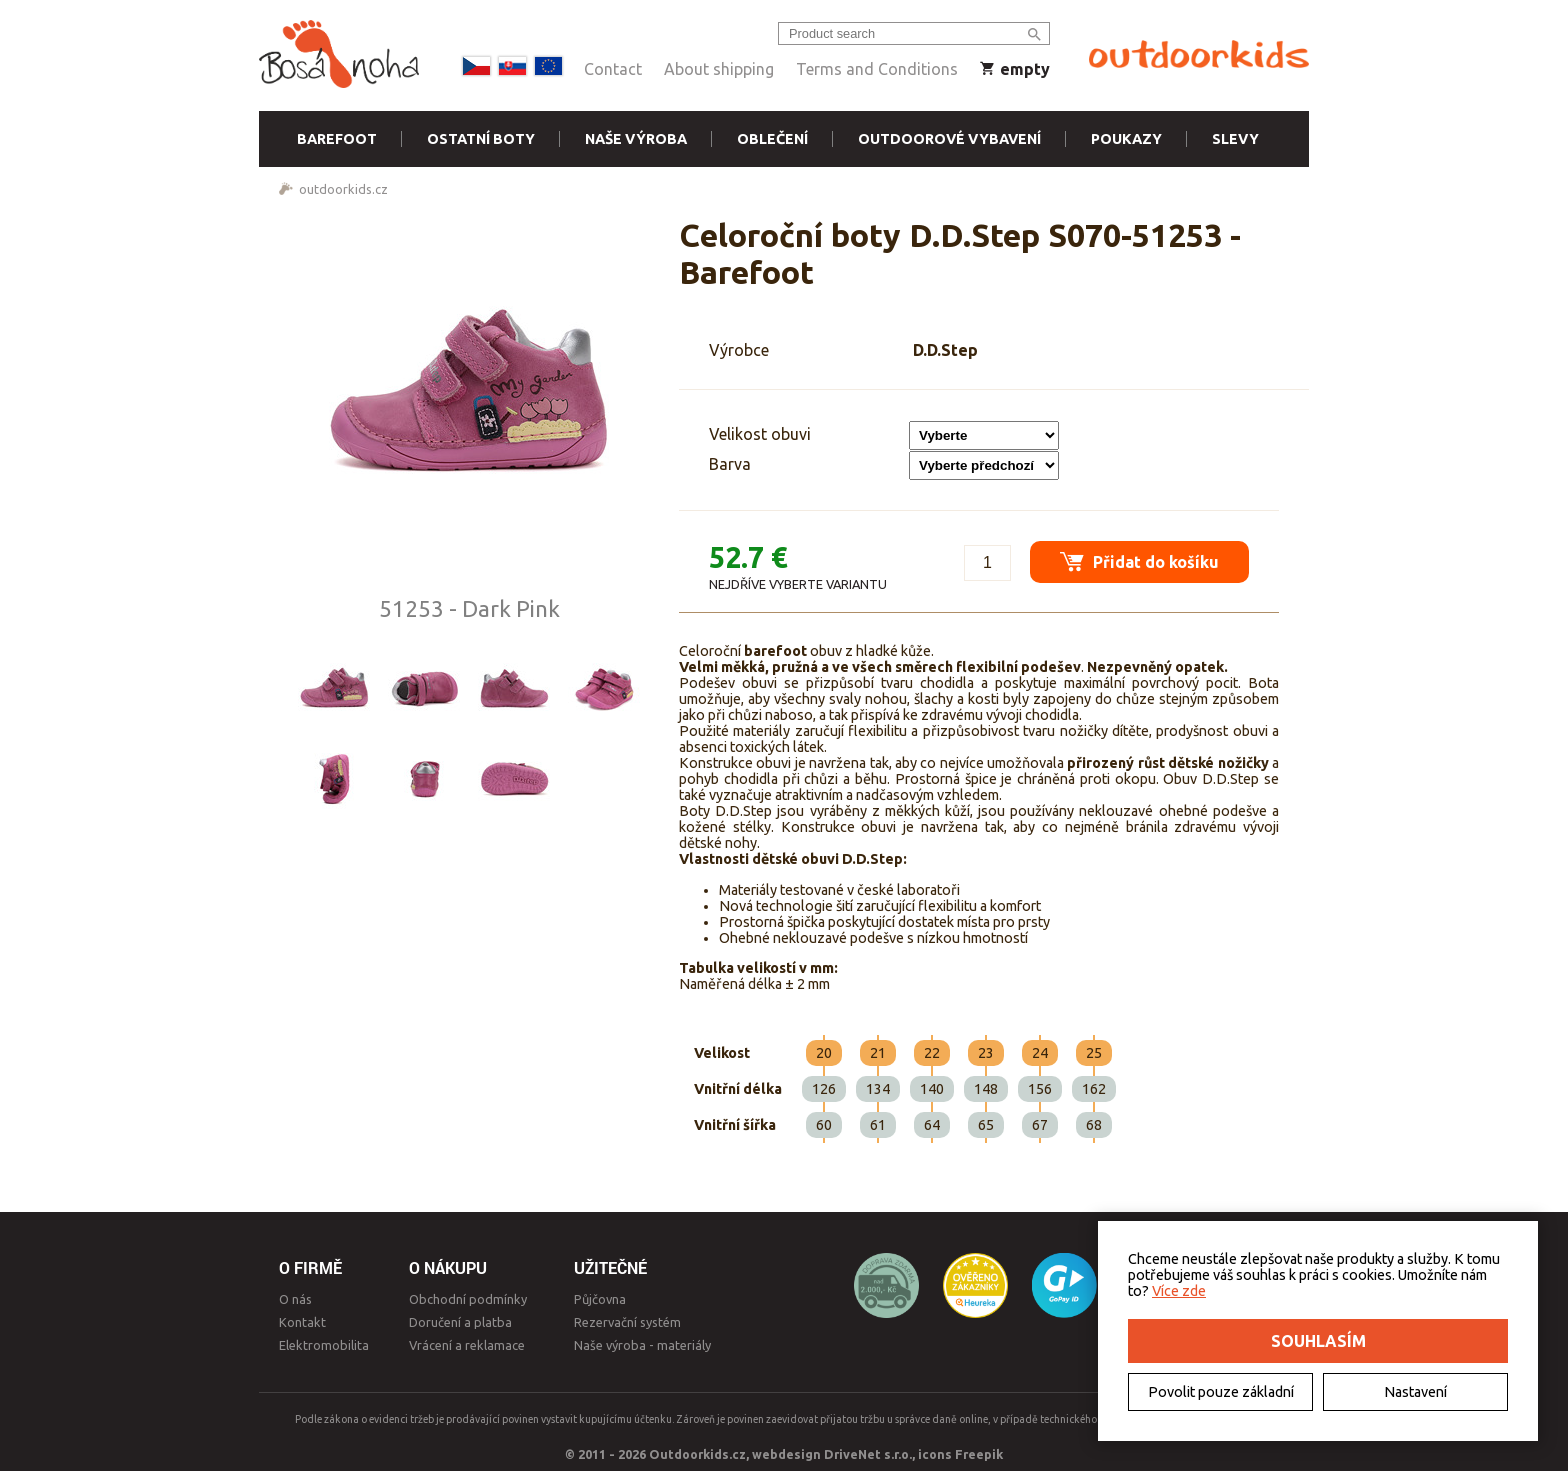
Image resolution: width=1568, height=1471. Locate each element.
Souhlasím (1318, 1341)
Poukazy (1126, 139)
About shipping (719, 69)
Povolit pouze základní (1221, 1392)
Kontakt (302, 1322)
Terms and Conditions (877, 69)
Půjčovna (600, 1299)
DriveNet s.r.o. (868, 1454)
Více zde (1179, 1291)
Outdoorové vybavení (949, 139)
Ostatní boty (481, 139)
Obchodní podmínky (468, 1299)
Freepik (979, 1454)
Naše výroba (636, 139)
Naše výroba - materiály (642, 1345)
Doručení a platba (460, 1322)
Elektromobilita (324, 1345)
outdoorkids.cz (343, 189)
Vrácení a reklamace (467, 1345)
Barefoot (337, 139)
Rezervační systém (627, 1322)
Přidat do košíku (1139, 561)
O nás (295, 1299)
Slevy (1235, 139)
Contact (613, 69)
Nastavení (1415, 1392)
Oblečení (772, 139)
